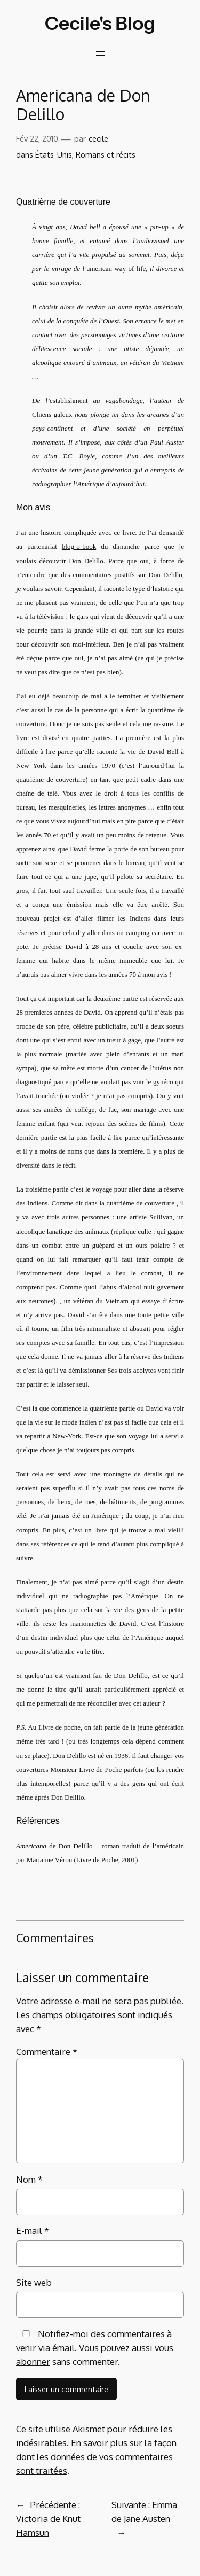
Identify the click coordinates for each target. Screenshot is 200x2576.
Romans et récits (105, 154)
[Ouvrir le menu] (100, 53)
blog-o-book (79, 546)
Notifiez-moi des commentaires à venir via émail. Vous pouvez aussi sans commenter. (94, 2347)
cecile (98, 138)
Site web (34, 2282)
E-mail (32, 2230)
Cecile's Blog (100, 23)
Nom (29, 2179)
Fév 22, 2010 (37, 138)
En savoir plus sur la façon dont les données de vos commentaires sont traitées (96, 2456)
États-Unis (53, 154)
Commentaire (46, 2051)
